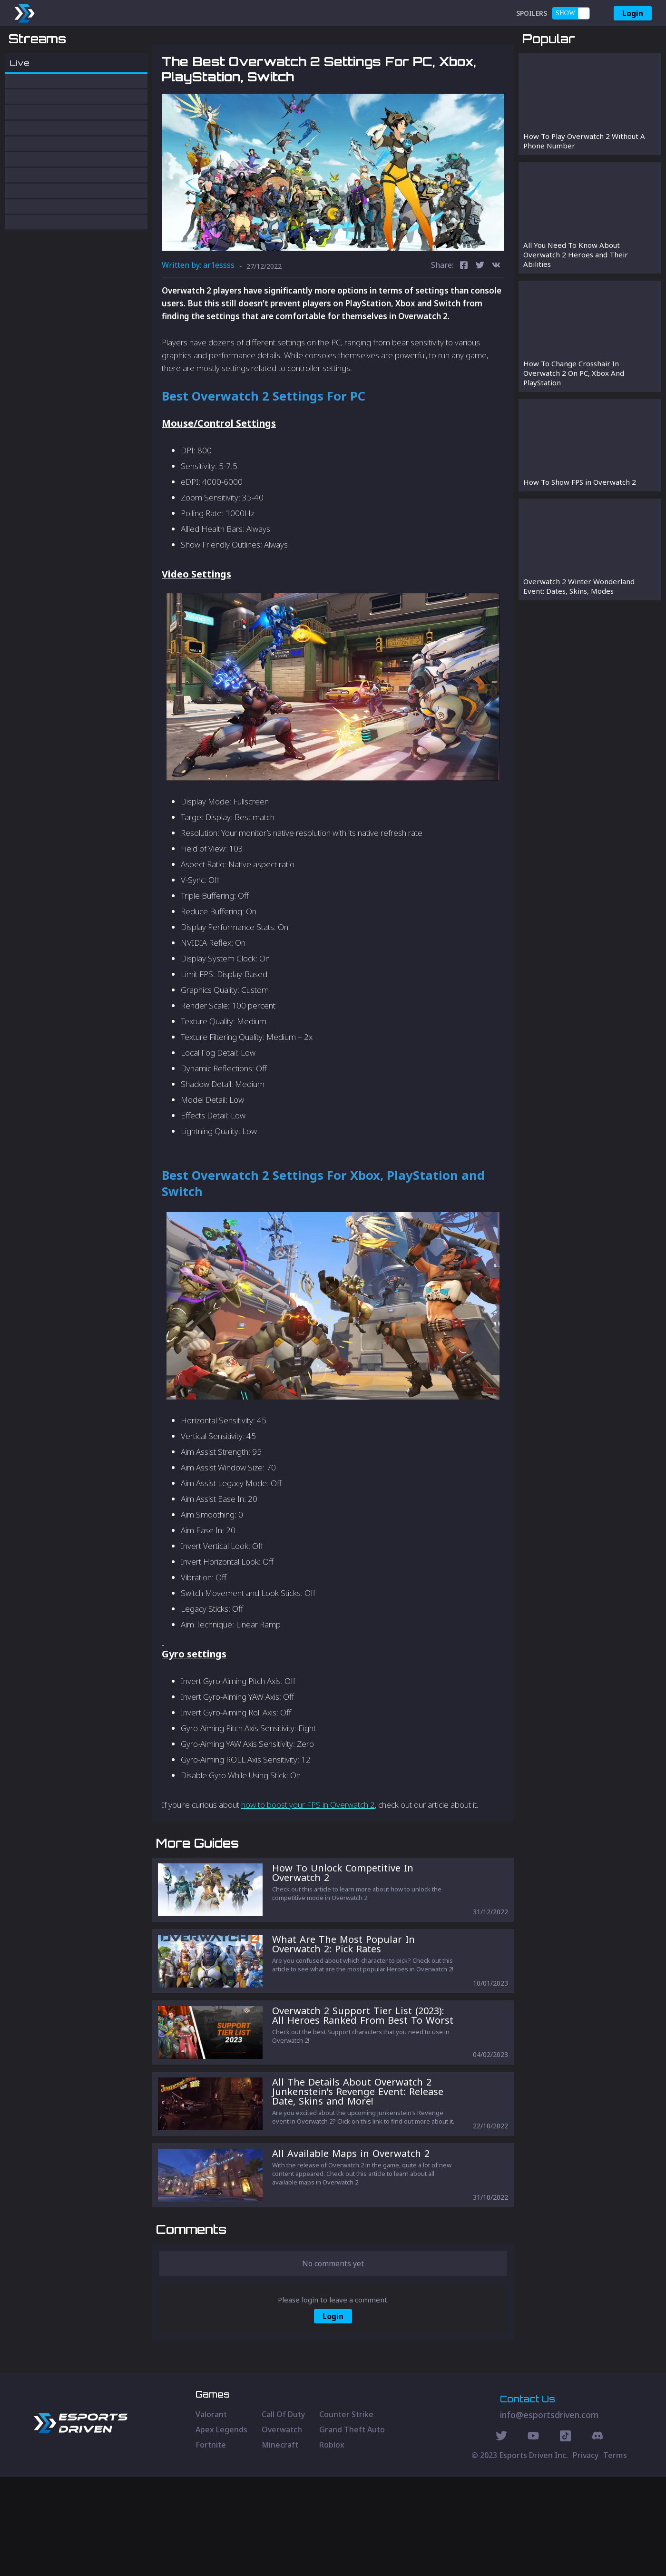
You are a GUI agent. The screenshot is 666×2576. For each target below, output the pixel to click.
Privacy (585, 2554)
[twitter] (480, 315)
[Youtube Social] (533, 2536)
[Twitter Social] (501, 2536)
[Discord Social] (565, 2536)
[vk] (496, 315)
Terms (615, 2554)
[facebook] (464, 315)
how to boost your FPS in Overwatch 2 (308, 1854)
